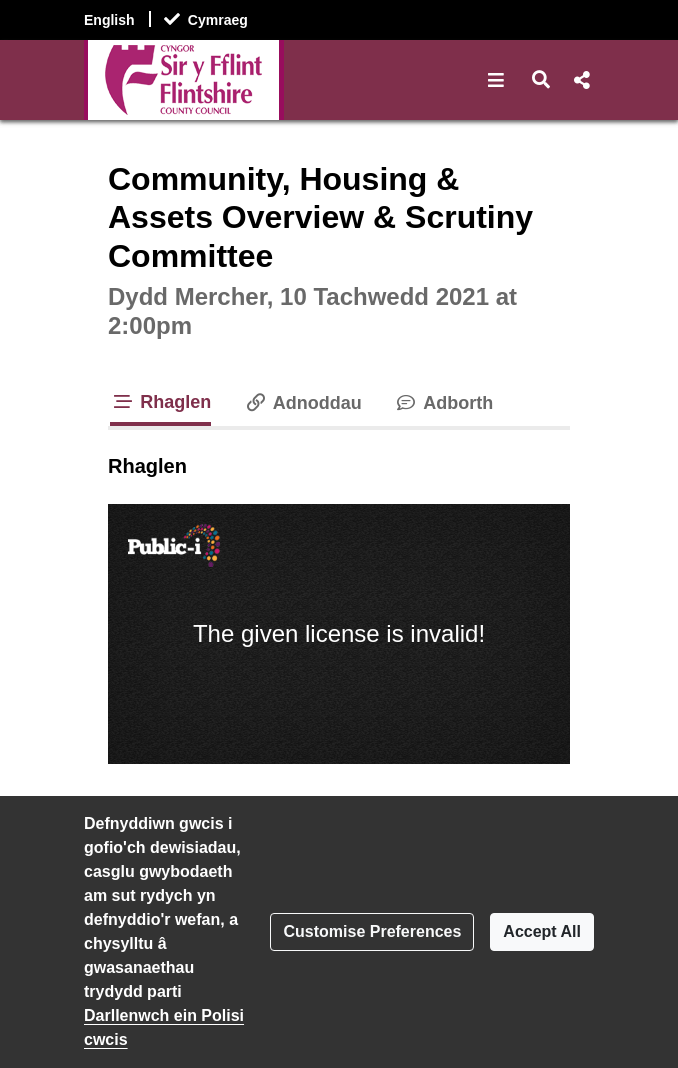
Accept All (542, 931)
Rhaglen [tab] (160, 402)
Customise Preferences (372, 931)
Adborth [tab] (444, 403)
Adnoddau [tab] (302, 403)
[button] (496, 80)
